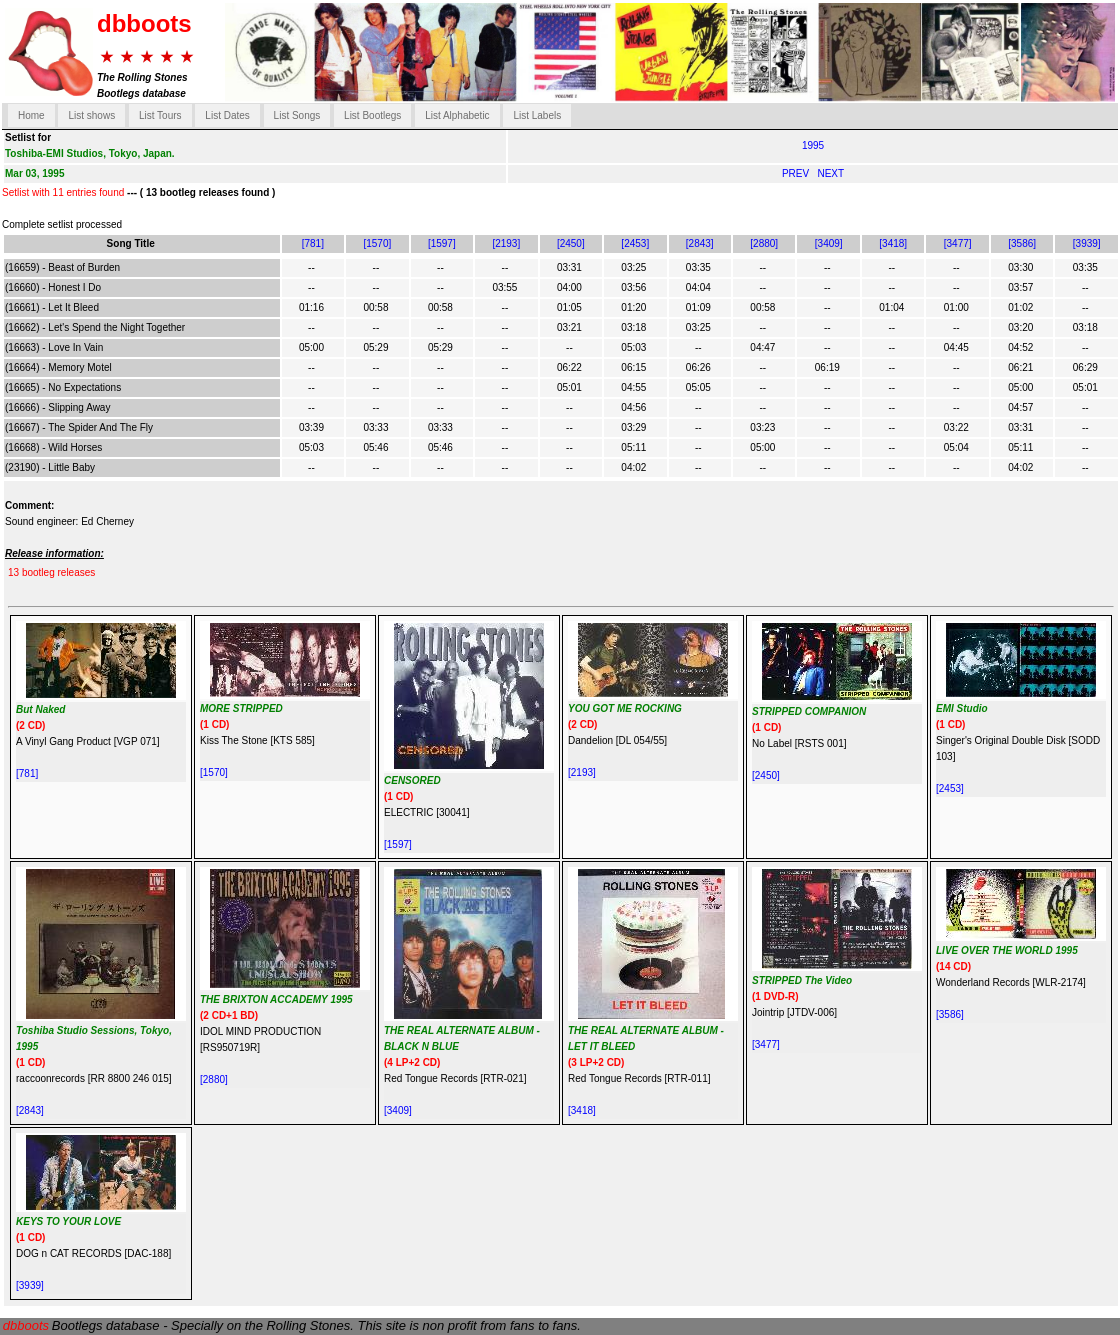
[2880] (764, 243)
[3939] (1087, 243)
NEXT (830, 173)
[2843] (700, 243)
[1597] (442, 243)
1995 (813, 145)
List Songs (297, 115)
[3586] (1022, 243)
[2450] (571, 243)
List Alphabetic (457, 115)
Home (31, 115)
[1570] (377, 243)
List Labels (537, 115)
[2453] (635, 243)
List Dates (227, 115)
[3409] (829, 243)
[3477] (958, 243)
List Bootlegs (372, 115)
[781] (313, 243)
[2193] (506, 243)
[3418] (893, 243)
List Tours (160, 115)
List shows (91, 115)
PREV (797, 173)
